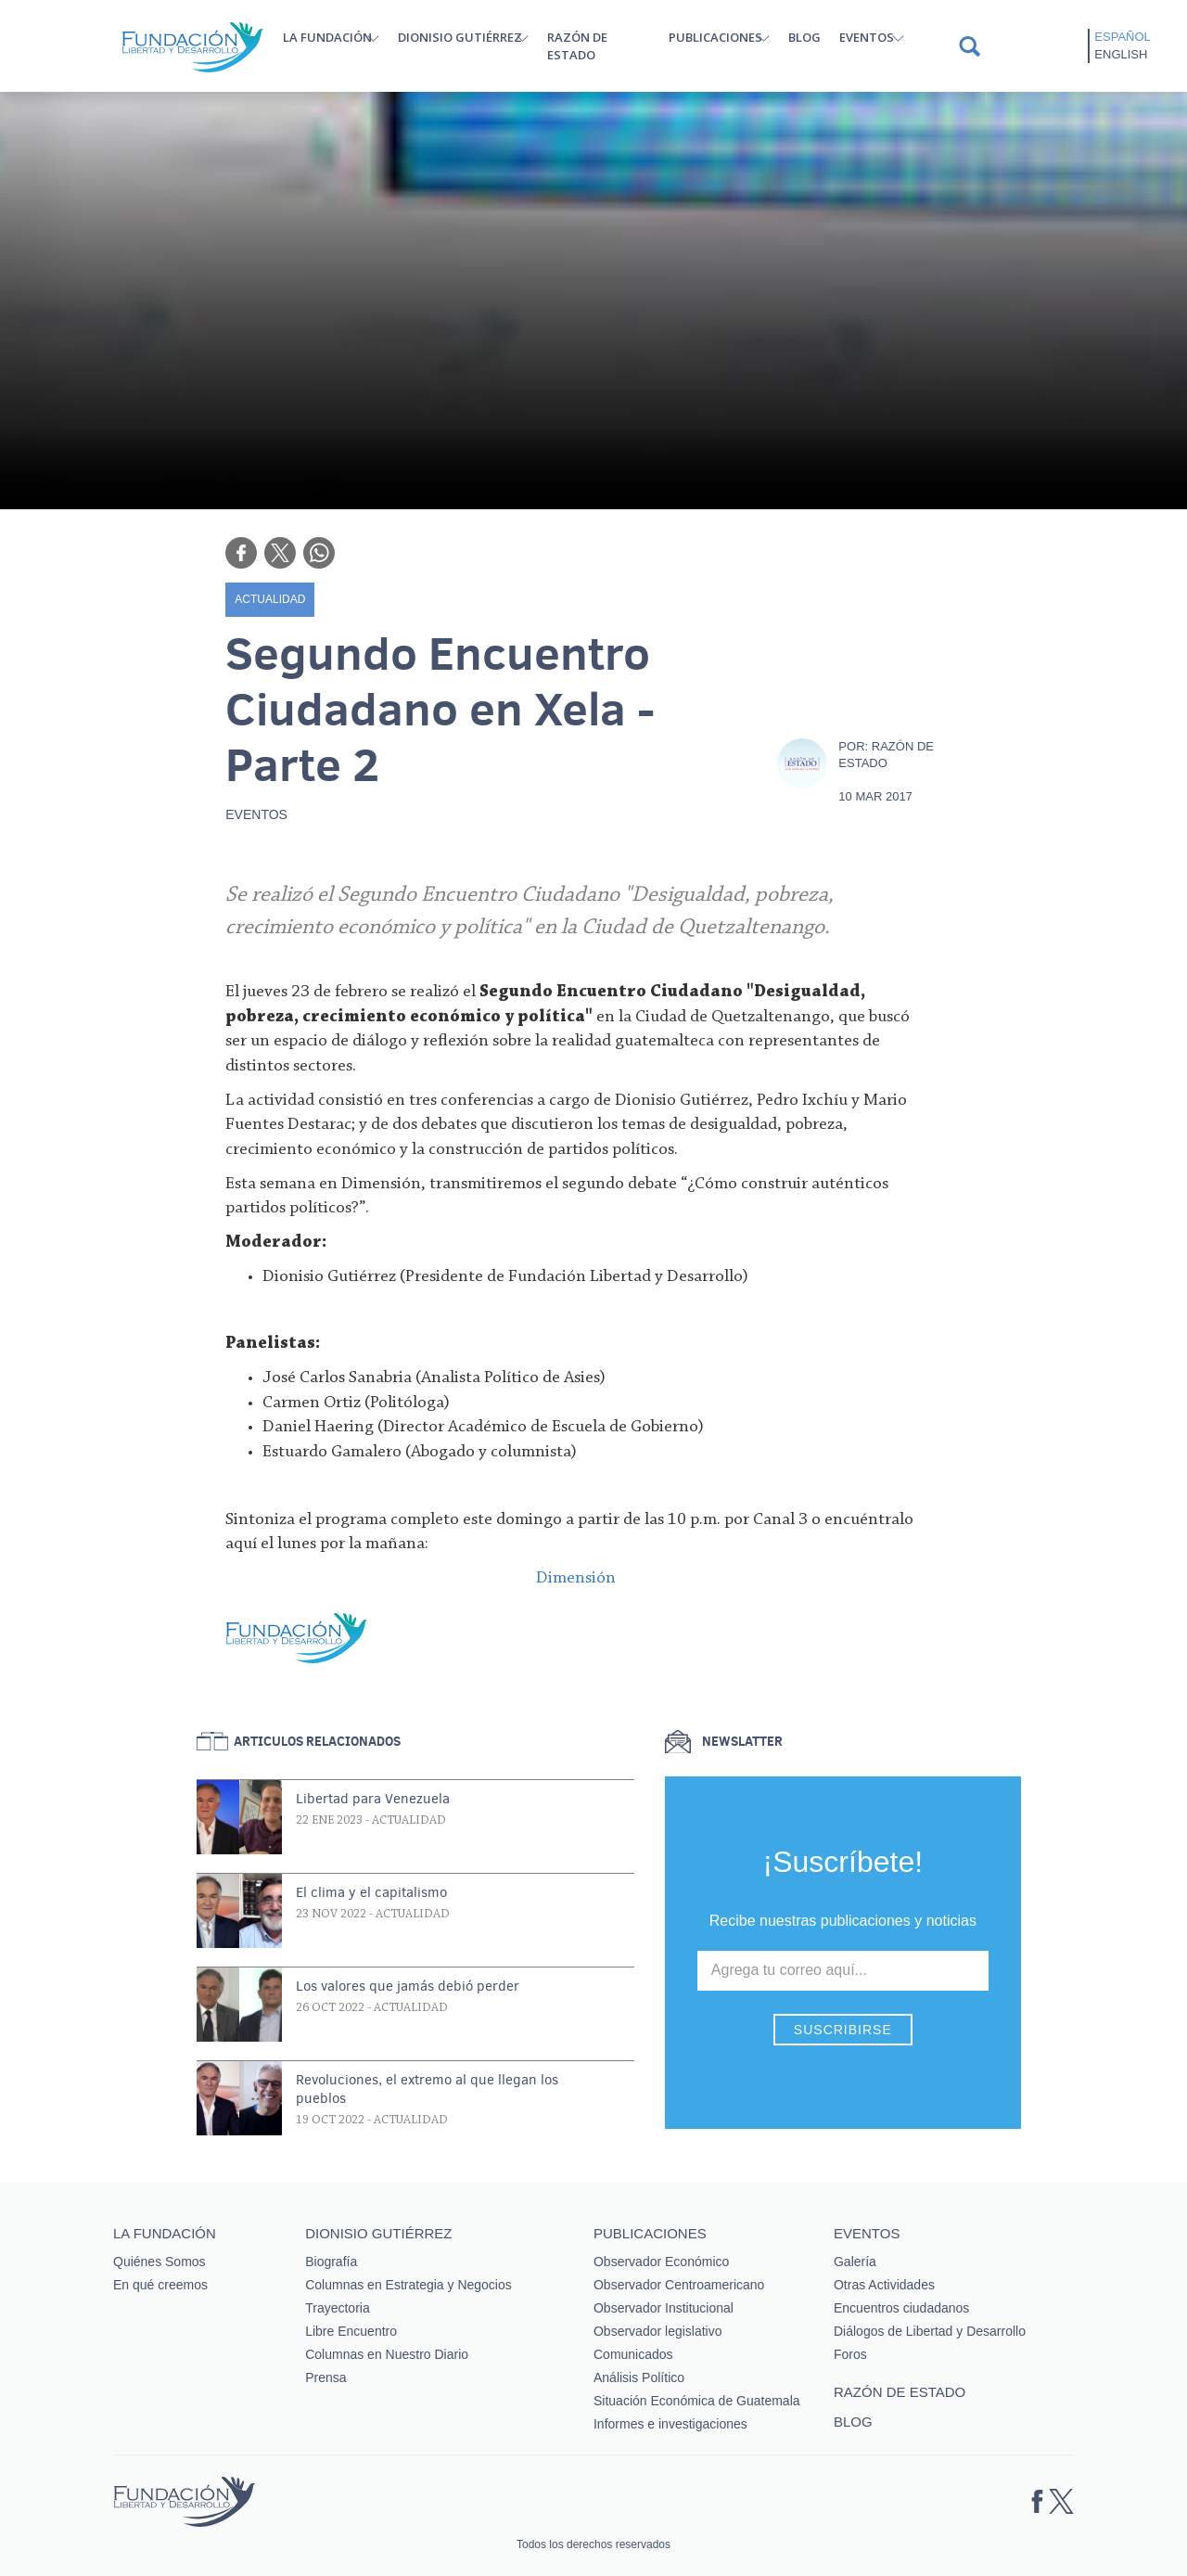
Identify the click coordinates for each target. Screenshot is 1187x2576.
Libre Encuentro (351, 2331)
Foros (850, 2354)
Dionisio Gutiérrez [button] (460, 37)
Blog (804, 37)
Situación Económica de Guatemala (697, 2400)
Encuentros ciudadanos (901, 2307)
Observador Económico (661, 2261)
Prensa (325, 2377)
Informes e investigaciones (670, 2423)
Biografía (331, 2261)
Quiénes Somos (159, 2261)
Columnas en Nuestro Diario (386, 2354)
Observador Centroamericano (679, 2284)
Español (1122, 37)
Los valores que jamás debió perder (407, 1986)
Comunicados (633, 2354)
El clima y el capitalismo (371, 1892)
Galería (855, 2261)
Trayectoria (337, 2307)
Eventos (256, 814)
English (1120, 54)
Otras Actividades (884, 2284)
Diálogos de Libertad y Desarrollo (930, 2331)
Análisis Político (639, 2377)
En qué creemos (160, 2284)
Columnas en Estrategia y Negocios (408, 2284)
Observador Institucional (664, 2307)
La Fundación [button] (327, 37)
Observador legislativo (658, 2331)
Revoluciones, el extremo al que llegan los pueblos (427, 2089)
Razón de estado (577, 46)
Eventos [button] (866, 37)
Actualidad (270, 599)
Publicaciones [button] (715, 37)
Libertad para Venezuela (373, 1798)
